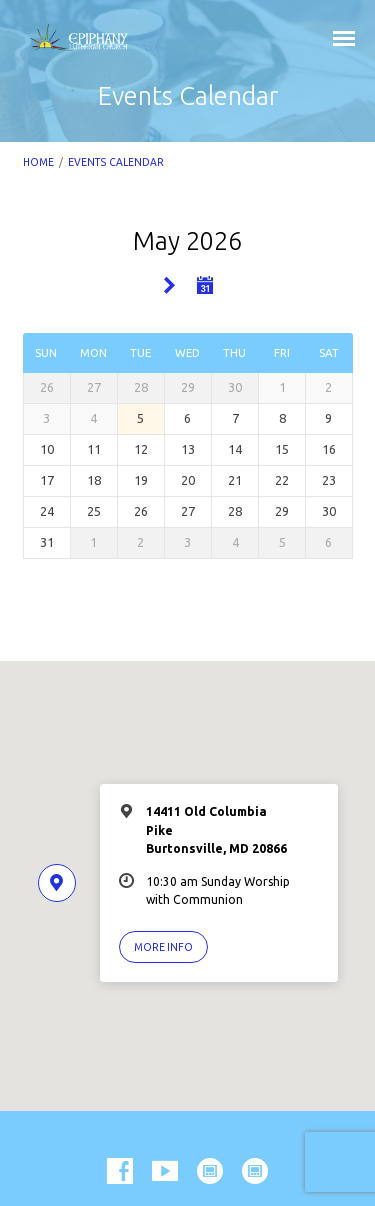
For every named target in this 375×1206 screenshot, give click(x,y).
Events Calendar (116, 162)
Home (38, 162)
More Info (163, 947)
